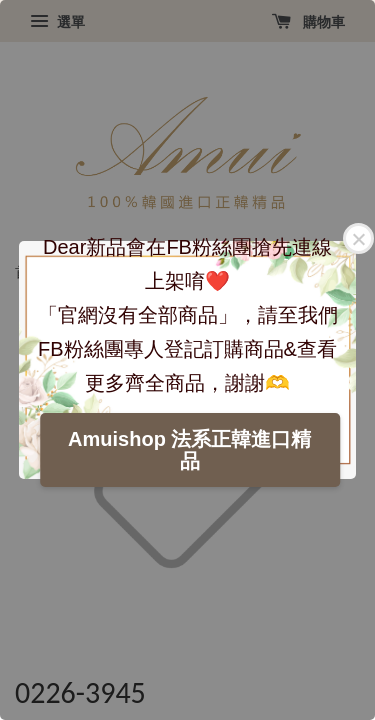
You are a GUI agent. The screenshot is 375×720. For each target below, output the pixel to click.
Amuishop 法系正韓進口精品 (189, 450)
